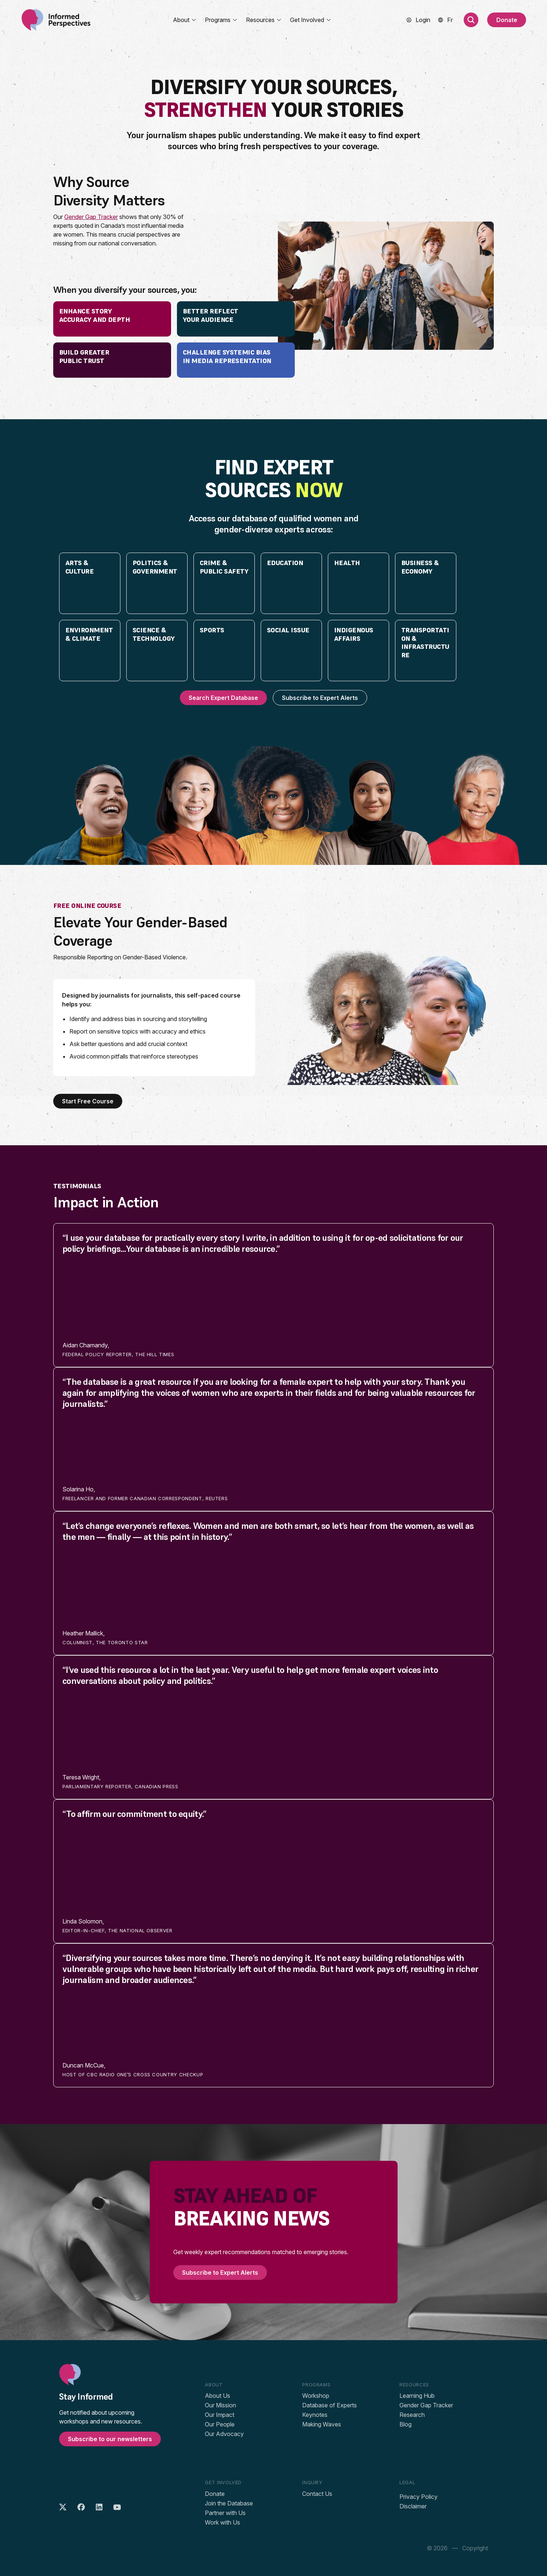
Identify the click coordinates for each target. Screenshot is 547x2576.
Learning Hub (417, 2395)
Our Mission (220, 2405)
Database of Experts (329, 2405)
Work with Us (222, 2522)
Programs (221, 20)
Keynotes (314, 2414)
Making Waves (321, 2424)
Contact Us (317, 2493)
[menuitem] (450, 19)
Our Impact (219, 2414)
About (185, 20)
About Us (217, 2395)
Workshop (315, 2395)
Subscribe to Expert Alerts (320, 697)
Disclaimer (413, 2506)
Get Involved (311, 20)
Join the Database (229, 2503)
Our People (220, 2424)
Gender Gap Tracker (91, 216)
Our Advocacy (224, 2433)
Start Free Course (87, 1101)
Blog (405, 2424)
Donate (506, 20)
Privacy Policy (418, 2496)
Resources (264, 20)
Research (412, 2414)
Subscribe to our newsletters (110, 2439)
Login (423, 20)
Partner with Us (225, 2512)
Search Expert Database (223, 697)
